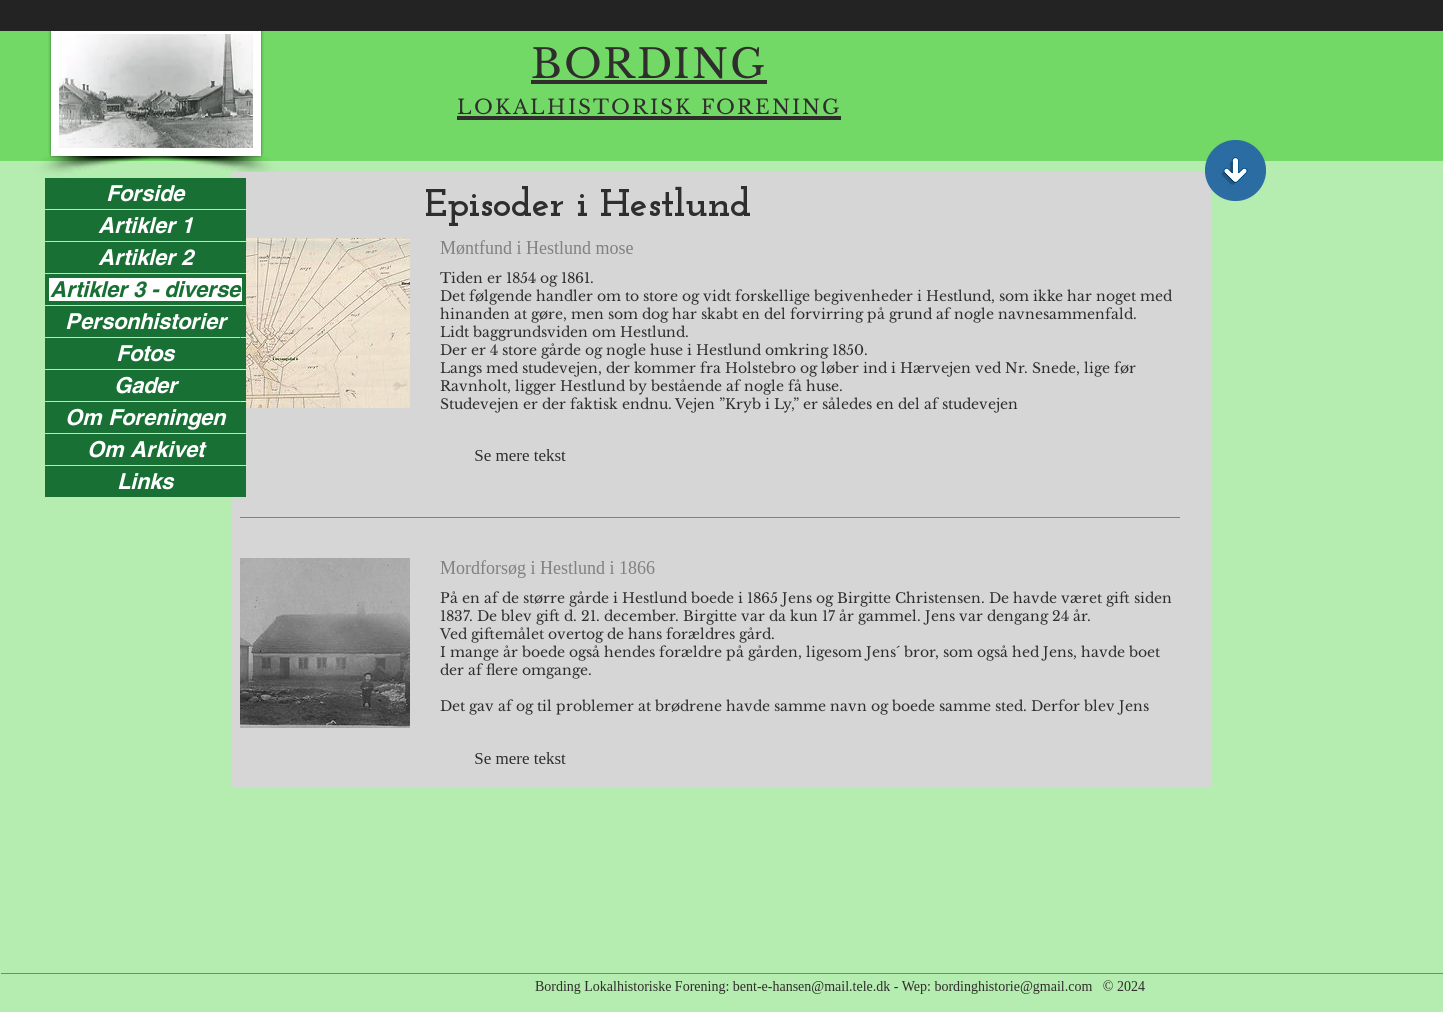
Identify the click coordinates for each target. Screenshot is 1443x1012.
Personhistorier (145, 321)
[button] (520, 456)
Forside (145, 193)
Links (145, 481)
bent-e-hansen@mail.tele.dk (812, 986)
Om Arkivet (145, 449)
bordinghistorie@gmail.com (1013, 986)
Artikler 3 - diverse (145, 289)
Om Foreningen (145, 417)
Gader (145, 385)
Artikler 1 (145, 225)
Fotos (145, 353)
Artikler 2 (145, 257)
